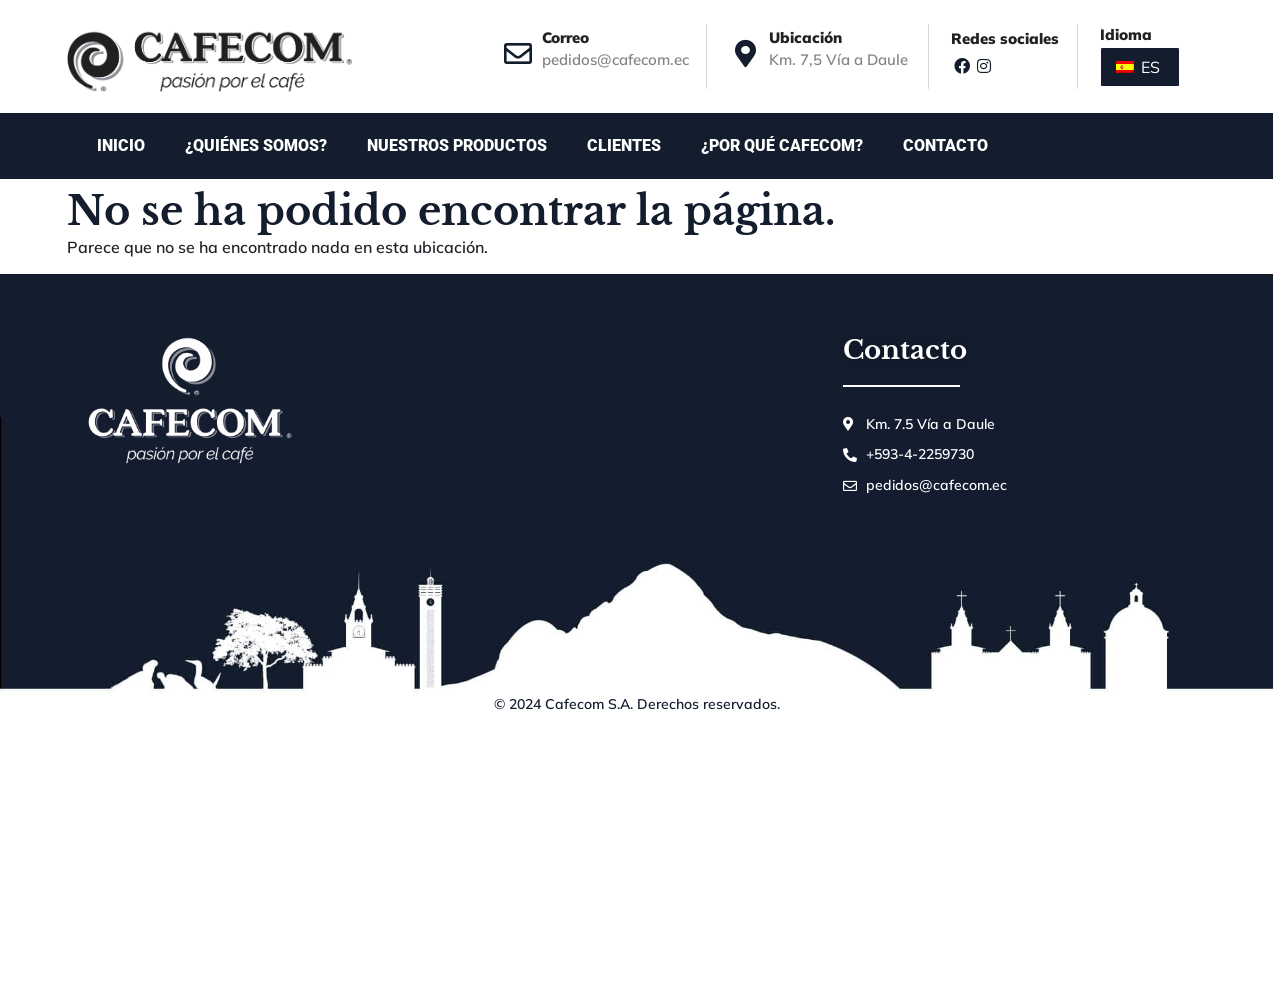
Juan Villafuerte (959, 537)
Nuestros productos (457, 145)
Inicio (121, 145)
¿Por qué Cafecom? (782, 145)
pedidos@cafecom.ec (615, 59)
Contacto (950, 146)
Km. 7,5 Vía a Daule (838, 59)
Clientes (624, 145)
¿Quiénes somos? (256, 145)
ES (1138, 67)
